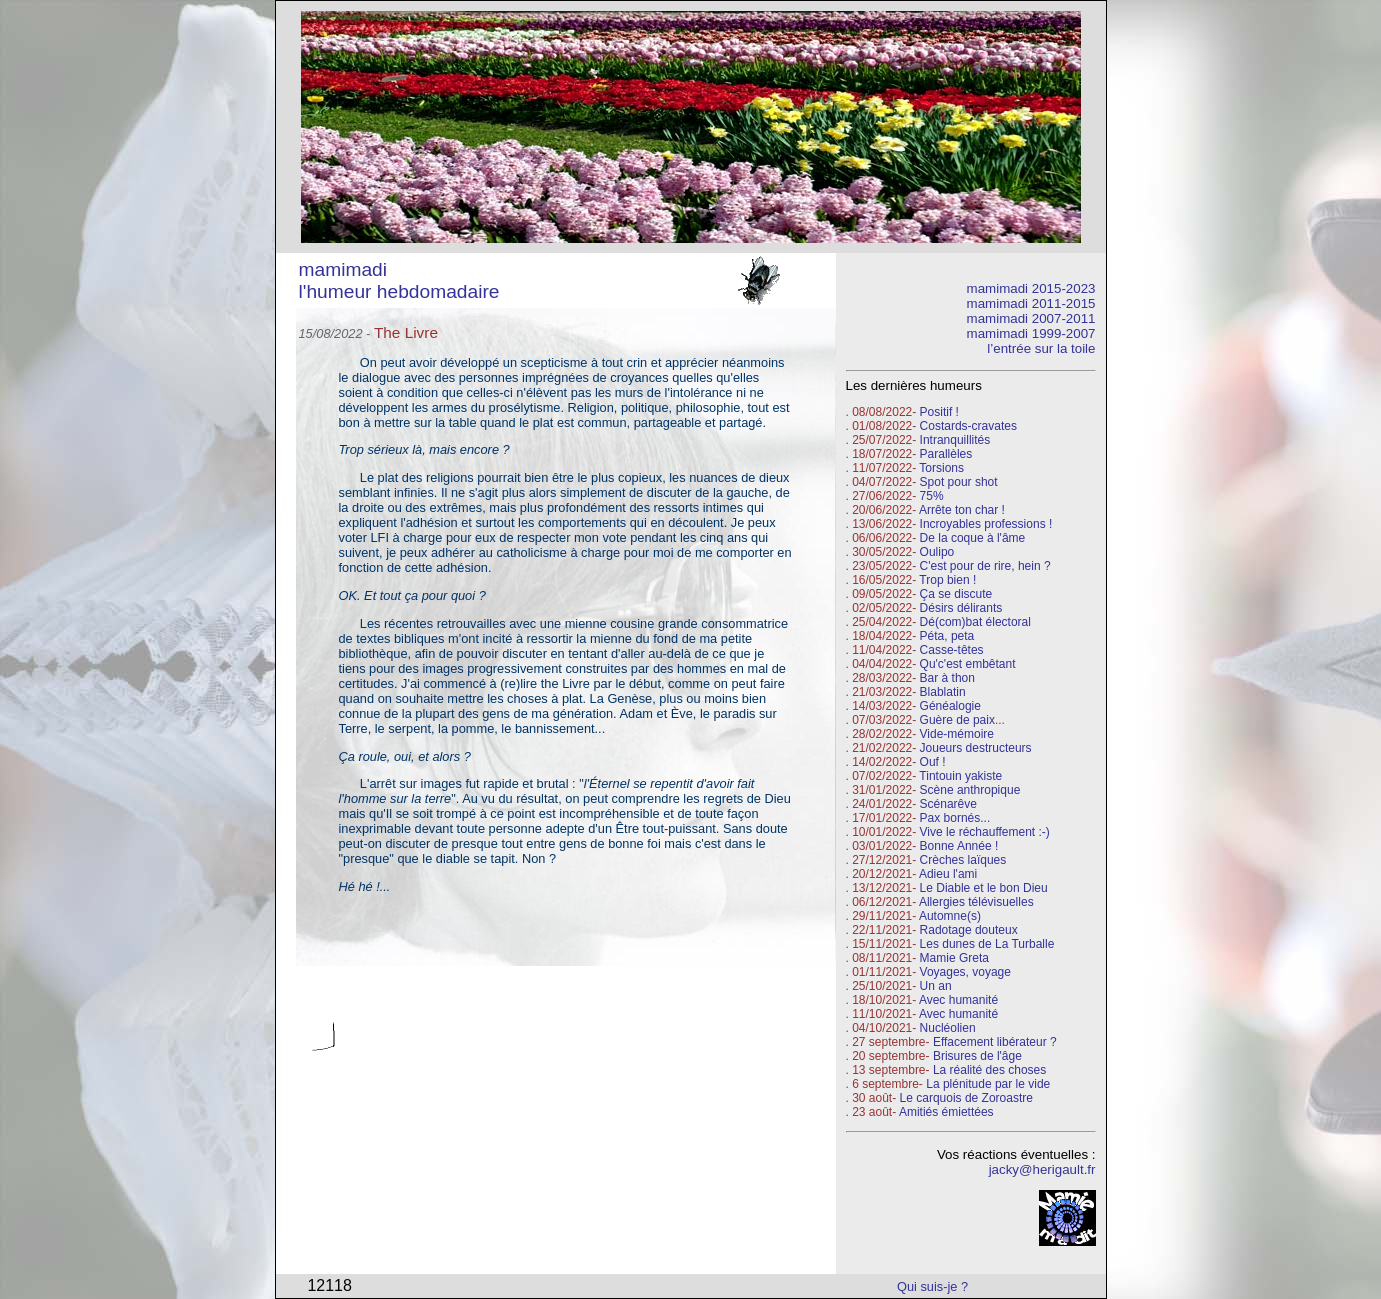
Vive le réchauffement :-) (985, 832)
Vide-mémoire (957, 734)
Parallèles (946, 454)
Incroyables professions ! (986, 524)
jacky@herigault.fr (1042, 1169)
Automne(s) (950, 916)
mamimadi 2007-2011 (1031, 318)
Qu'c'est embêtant (968, 664)
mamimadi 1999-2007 (1031, 333)
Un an (936, 986)
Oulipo (937, 552)
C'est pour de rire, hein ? (985, 566)
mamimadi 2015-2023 (1031, 288)
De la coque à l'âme (973, 538)
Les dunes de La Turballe (987, 944)
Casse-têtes (952, 650)
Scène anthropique (970, 790)
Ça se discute (956, 594)
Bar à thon (947, 678)
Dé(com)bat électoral (975, 622)
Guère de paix (957, 720)
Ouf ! (933, 762)
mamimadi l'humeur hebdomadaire (399, 280)
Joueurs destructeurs (976, 748)
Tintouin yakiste (960, 776)
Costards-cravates (968, 426)
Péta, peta (947, 636)
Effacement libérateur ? (995, 1042)
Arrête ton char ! (962, 510)
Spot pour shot (959, 482)
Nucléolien (948, 1028)
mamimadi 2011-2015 (1031, 303)
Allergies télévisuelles (976, 902)
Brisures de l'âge (977, 1056)
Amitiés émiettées (946, 1112)
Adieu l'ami (948, 874)
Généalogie (950, 706)
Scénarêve (948, 804)
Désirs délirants (961, 608)
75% (932, 496)
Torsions (941, 468)
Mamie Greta (954, 958)
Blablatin (943, 692)
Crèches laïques (963, 860)
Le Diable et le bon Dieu (984, 888)
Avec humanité (958, 1000)
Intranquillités (955, 440)
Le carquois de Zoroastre (966, 1098)
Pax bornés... (955, 818)
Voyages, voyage (965, 972)
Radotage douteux (969, 930)
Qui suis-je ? (932, 1286)
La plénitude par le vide (988, 1084)
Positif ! (939, 412)
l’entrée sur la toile (1041, 348)
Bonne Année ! (959, 846)
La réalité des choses (989, 1070)
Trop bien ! (947, 580)
